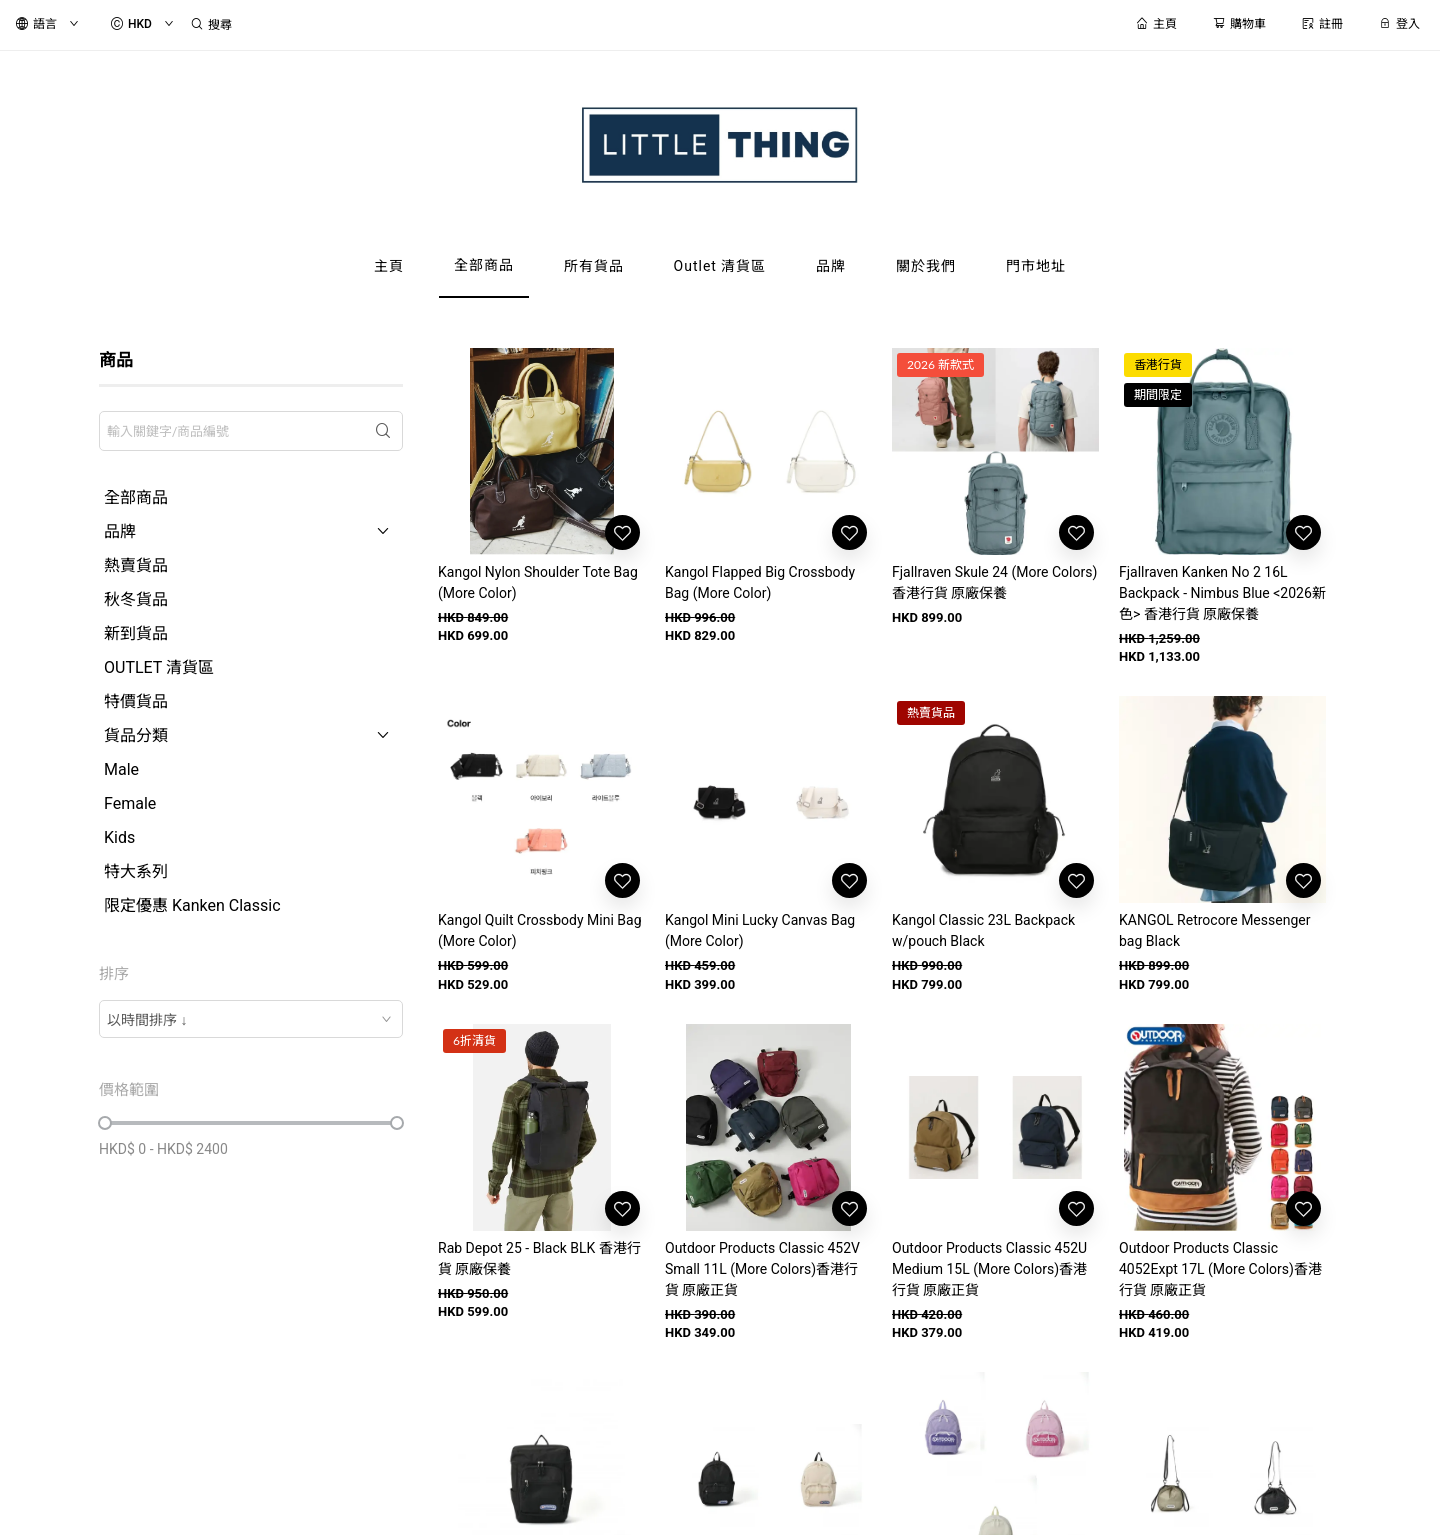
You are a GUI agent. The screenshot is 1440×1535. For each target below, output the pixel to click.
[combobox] (251, 1019)
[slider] (105, 1123)
